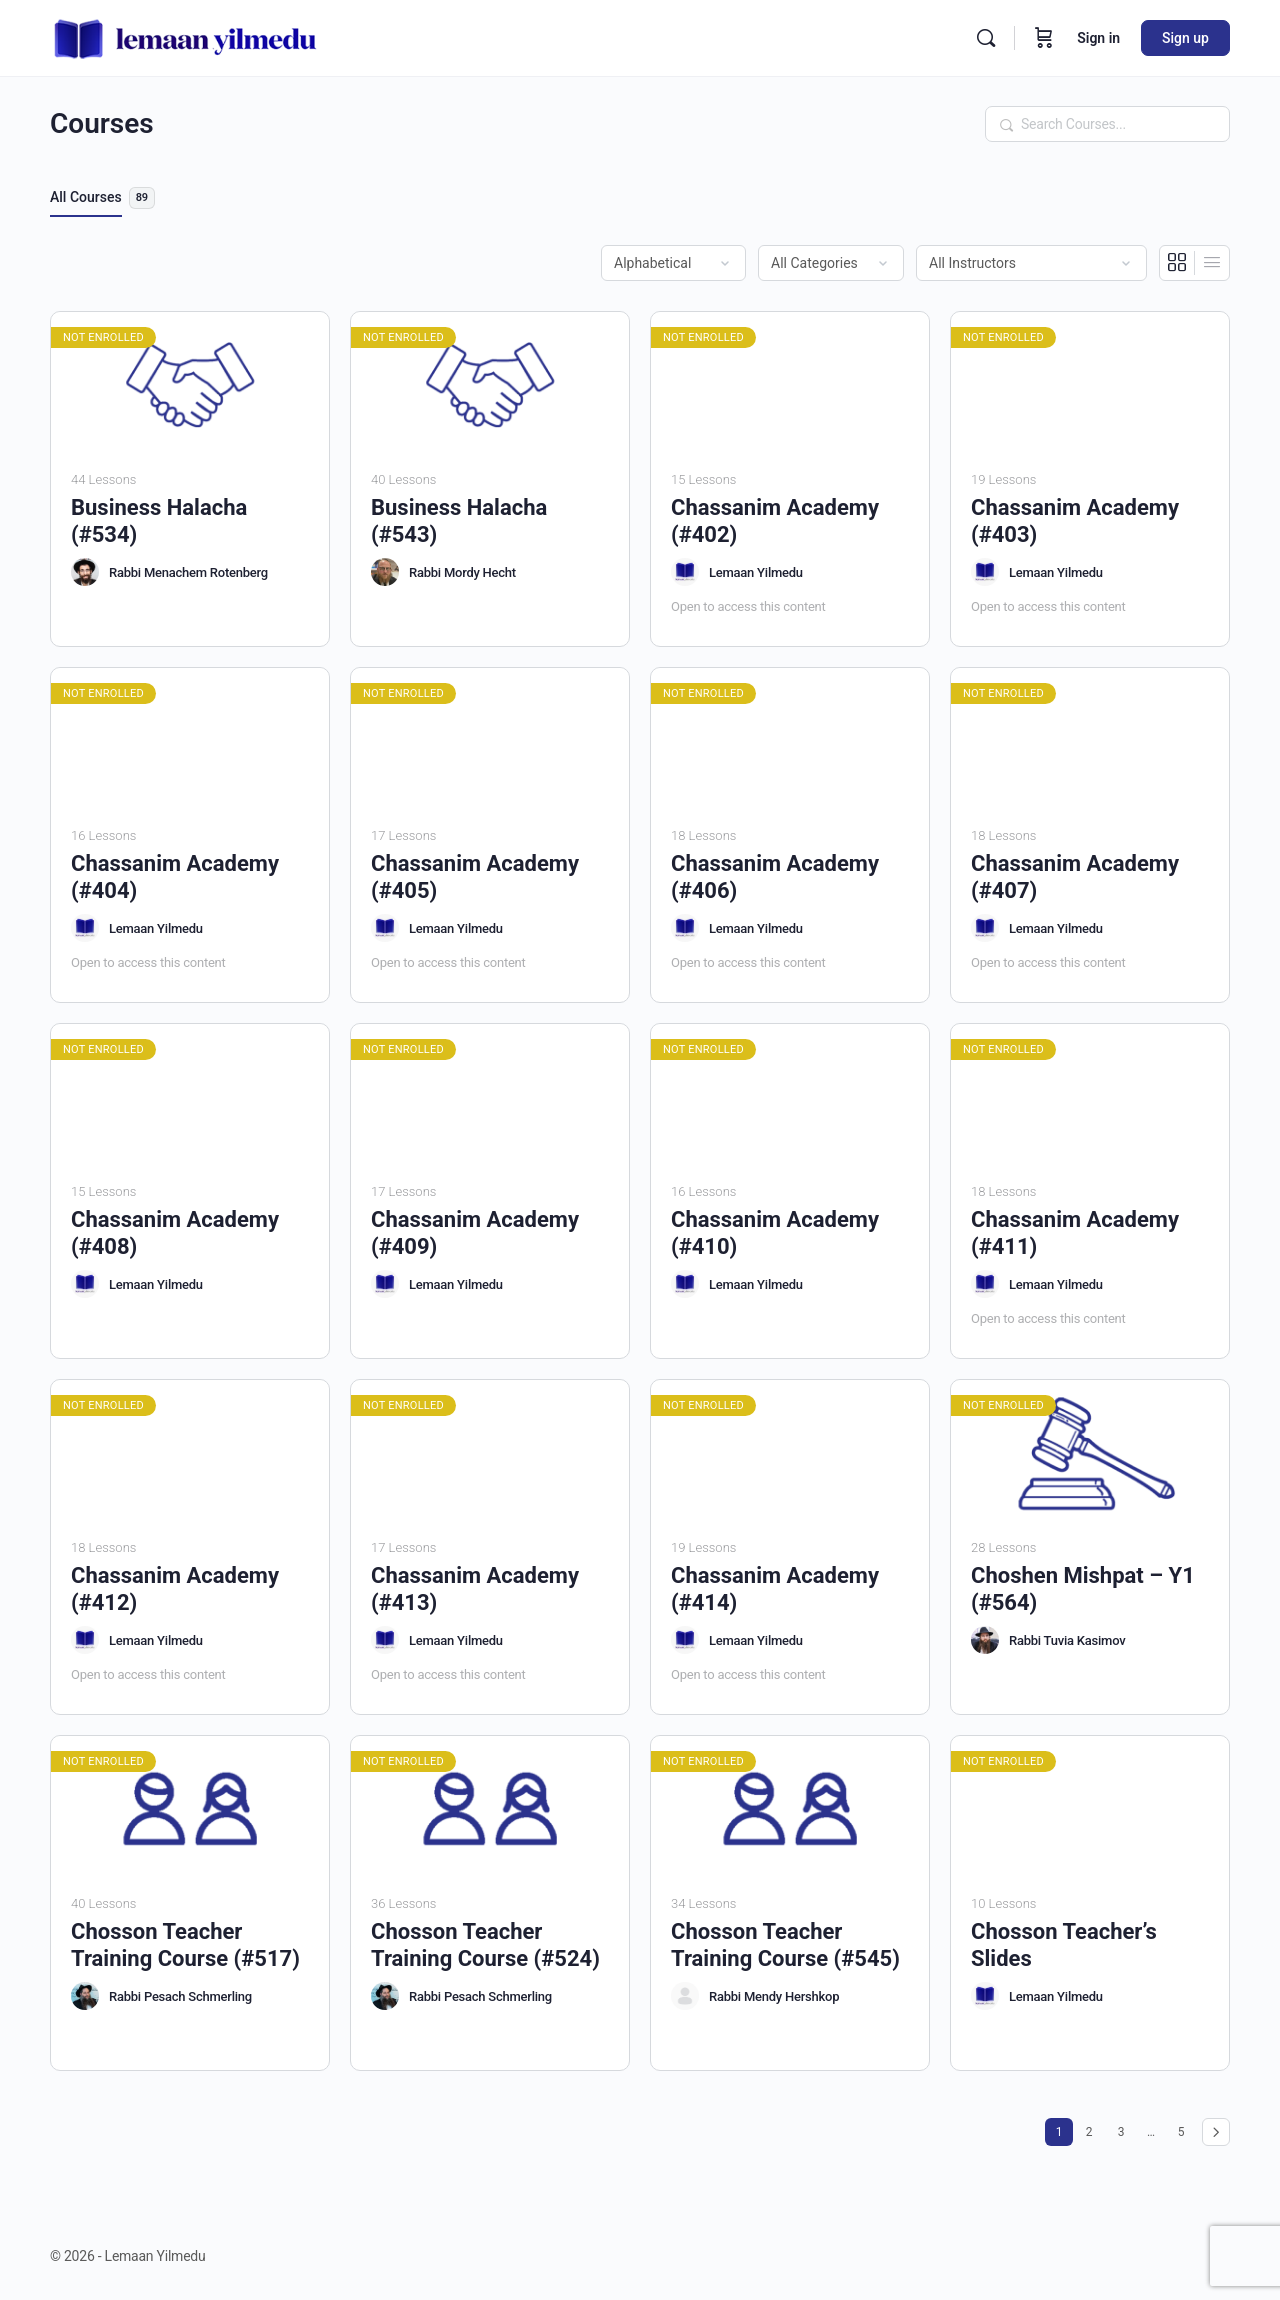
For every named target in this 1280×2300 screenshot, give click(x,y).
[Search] (986, 38)
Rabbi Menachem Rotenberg (188, 572)
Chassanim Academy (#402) (775, 521)
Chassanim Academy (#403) (1075, 521)
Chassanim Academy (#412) (175, 1589)
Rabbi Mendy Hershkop (774, 1996)
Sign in (1098, 38)
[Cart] (1044, 38)
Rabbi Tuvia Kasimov (1067, 1640)
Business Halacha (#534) (159, 521)
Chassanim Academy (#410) (775, 1233)
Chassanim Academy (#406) (775, 877)
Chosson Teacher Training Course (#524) (485, 1945)
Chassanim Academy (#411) (1075, 1233)
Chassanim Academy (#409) (475, 1233)
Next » (1216, 2132)
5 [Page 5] (1186, 2128)
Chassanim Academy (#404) (175, 877)
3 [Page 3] (1126, 2128)
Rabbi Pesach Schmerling (180, 1996)
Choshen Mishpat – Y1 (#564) (1083, 1589)
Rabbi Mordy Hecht (462, 572)
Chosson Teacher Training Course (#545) (785, 1945)
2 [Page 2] (1094, 2128)
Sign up (1185, 38)
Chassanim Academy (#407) (1075, 877)
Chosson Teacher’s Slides (1064, 1945)
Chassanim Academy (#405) (475, 877)
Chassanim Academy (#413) (475, 1589)
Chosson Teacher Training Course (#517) (185, 1945)
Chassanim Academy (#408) (175, 1233)
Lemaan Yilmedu (756, 572)
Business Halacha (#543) (459, 521)
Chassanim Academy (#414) (775, 1589)
